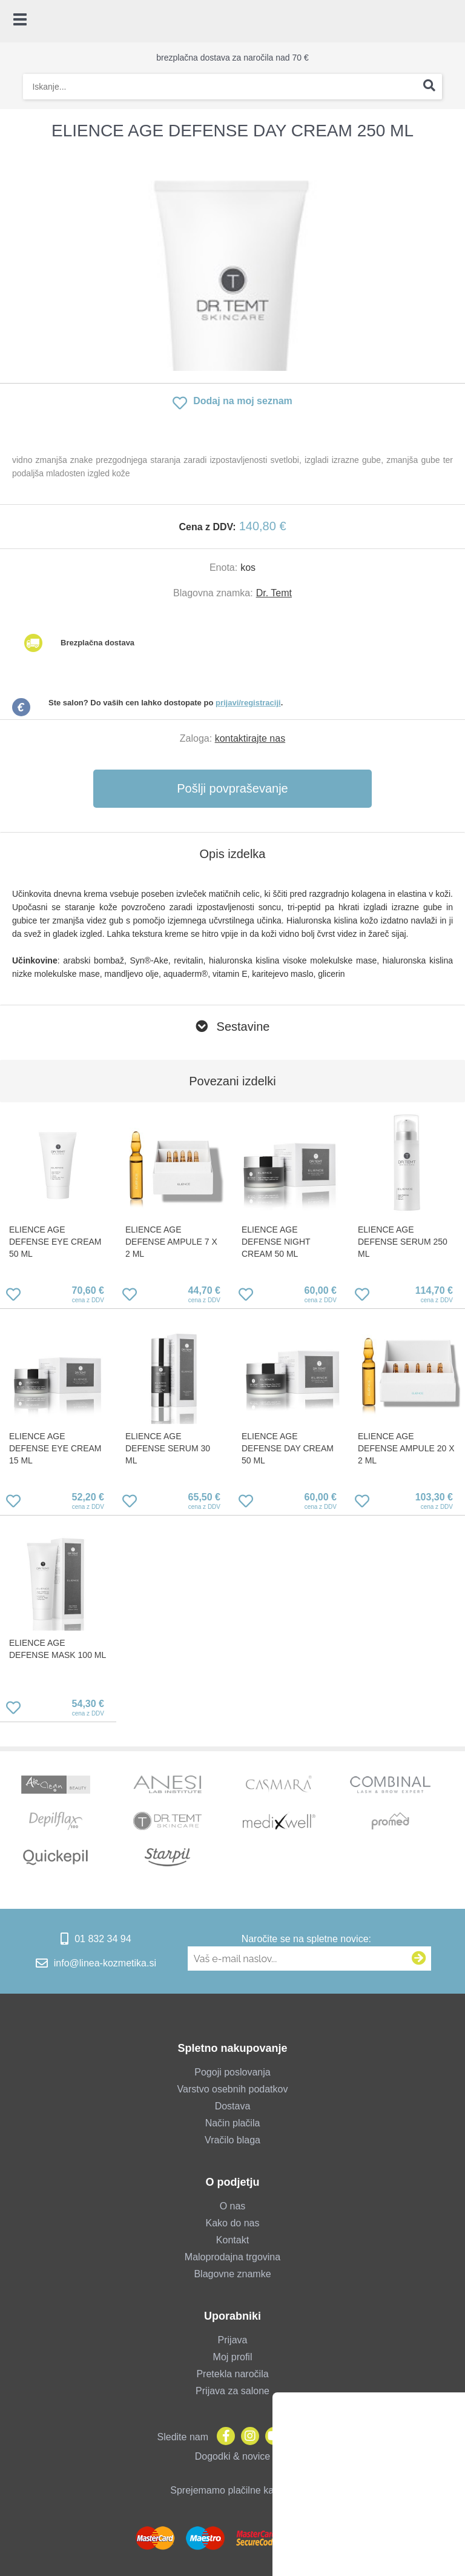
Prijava (233, 2340)
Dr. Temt (274, 593)
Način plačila (232, 2123)
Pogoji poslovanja (232, 2072)
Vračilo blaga (232, 2140)
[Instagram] (247, 2437)
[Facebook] (223, 2437)
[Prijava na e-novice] (419, 1958)
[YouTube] (271, 2437)
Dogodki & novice (233, 2456)
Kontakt (232, 2240)
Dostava (233, 2106)
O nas (233, 2206)
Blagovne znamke (232, 2274)
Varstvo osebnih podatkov (232, 2089)
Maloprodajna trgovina (232, 2257)
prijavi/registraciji (248, 702)
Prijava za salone (232, 2391)
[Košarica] (450, 21)
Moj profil (232, 2357)
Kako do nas (233, 2223)
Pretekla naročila (232, 2374)
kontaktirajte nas (250, 738)
